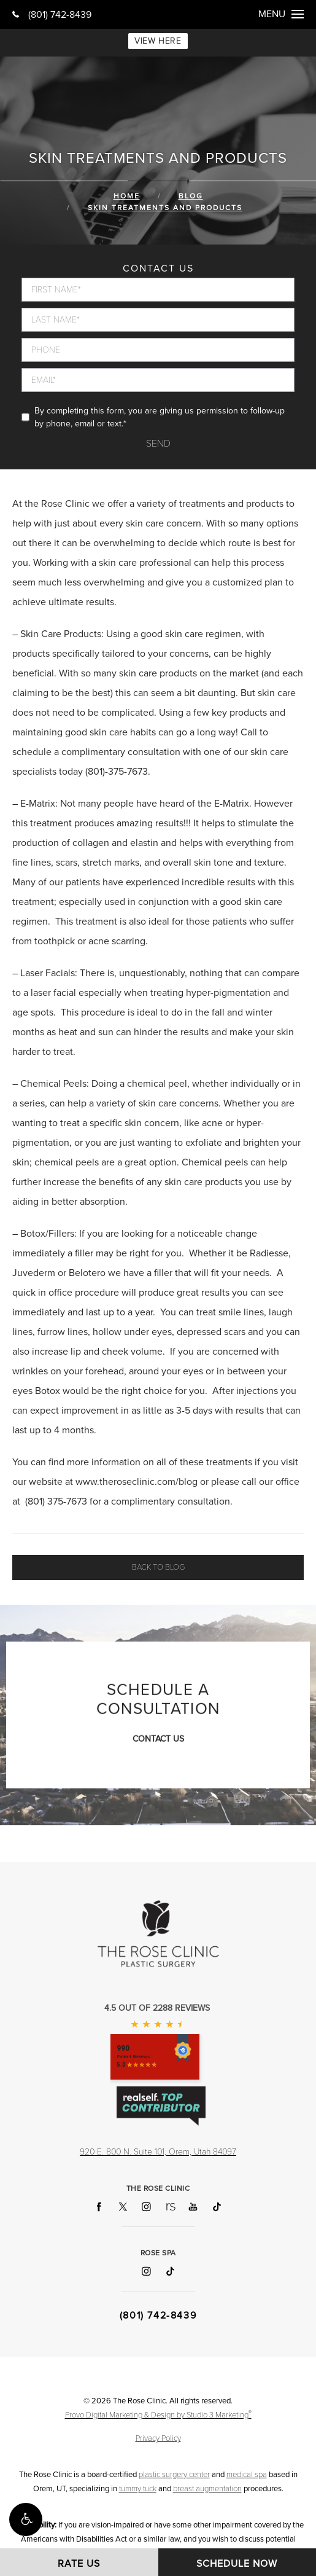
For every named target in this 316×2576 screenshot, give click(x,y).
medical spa (246, 2475)
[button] (25, 2519)
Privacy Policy (158, 2438)
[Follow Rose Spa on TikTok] (170, 2271)
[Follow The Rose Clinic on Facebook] (99, 2207)
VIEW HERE (157, 41)
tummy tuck (137, 2489)
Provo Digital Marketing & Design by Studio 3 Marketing (158, 2414)
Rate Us (79, 2564)
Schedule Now (236, 2564)
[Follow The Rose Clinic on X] (123, 2207)
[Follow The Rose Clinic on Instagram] (146, 2207)
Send (158, 443)
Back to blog (158, 1567)
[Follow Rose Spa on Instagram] (146, 2271)
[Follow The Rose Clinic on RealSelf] (170, 2207)
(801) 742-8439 (51, 15)
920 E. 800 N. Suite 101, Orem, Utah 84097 (158, 2152)
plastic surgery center (174, 2475)
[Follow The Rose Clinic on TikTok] (217, 2207)
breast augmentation (207, 2489)
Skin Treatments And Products (165, 207)
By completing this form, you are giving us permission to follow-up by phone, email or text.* (159, 417)
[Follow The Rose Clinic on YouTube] (193, 2207)
